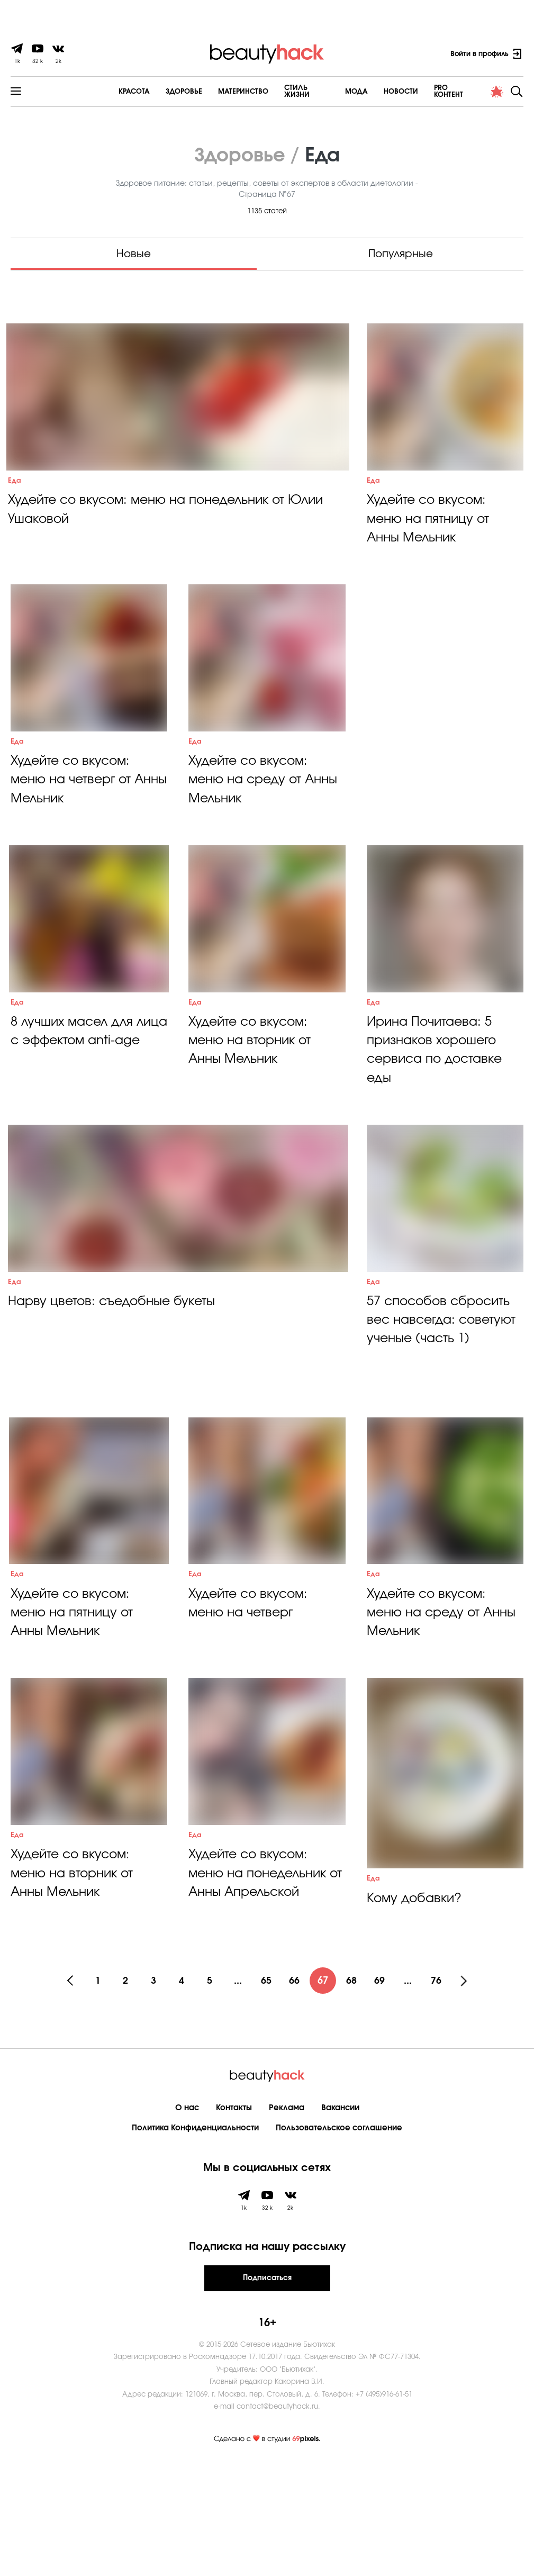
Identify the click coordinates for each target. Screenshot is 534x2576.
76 (442, 2093)
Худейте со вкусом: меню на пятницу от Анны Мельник (429, 537)
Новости (372, 91)
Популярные (400, 253)
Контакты (234, 2220)
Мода (327, 91)
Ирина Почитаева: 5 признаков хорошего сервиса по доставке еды (436, 1108)
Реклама (286, 2220)
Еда (14, 498)
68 (354, 2093)
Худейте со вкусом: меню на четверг (250, 1701)
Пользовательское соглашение (339, 2240)
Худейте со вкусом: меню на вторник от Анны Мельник (251, 1098)
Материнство (209, 91)
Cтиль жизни (275, 91)
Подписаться (267, 2390)
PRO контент (427, 91)
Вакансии (340, 2220)
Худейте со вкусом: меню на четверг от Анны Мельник (73, 818)
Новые (133, 253)
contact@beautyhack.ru (277, 2519)
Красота (99, 91)
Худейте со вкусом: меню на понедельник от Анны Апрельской (259, 1991)
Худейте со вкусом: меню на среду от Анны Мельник (264, 818)
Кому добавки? (415, 2010)
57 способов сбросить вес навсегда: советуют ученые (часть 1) (443, 1398)
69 (383, 2093)
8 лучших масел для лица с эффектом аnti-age (83, 1098)
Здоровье (149, 91)
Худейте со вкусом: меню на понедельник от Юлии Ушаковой (171, 528)
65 (267, 2093)
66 (296, 2093)
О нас (187, 2220)
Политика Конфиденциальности (195, 2240)
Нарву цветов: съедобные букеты (113, 1379)
